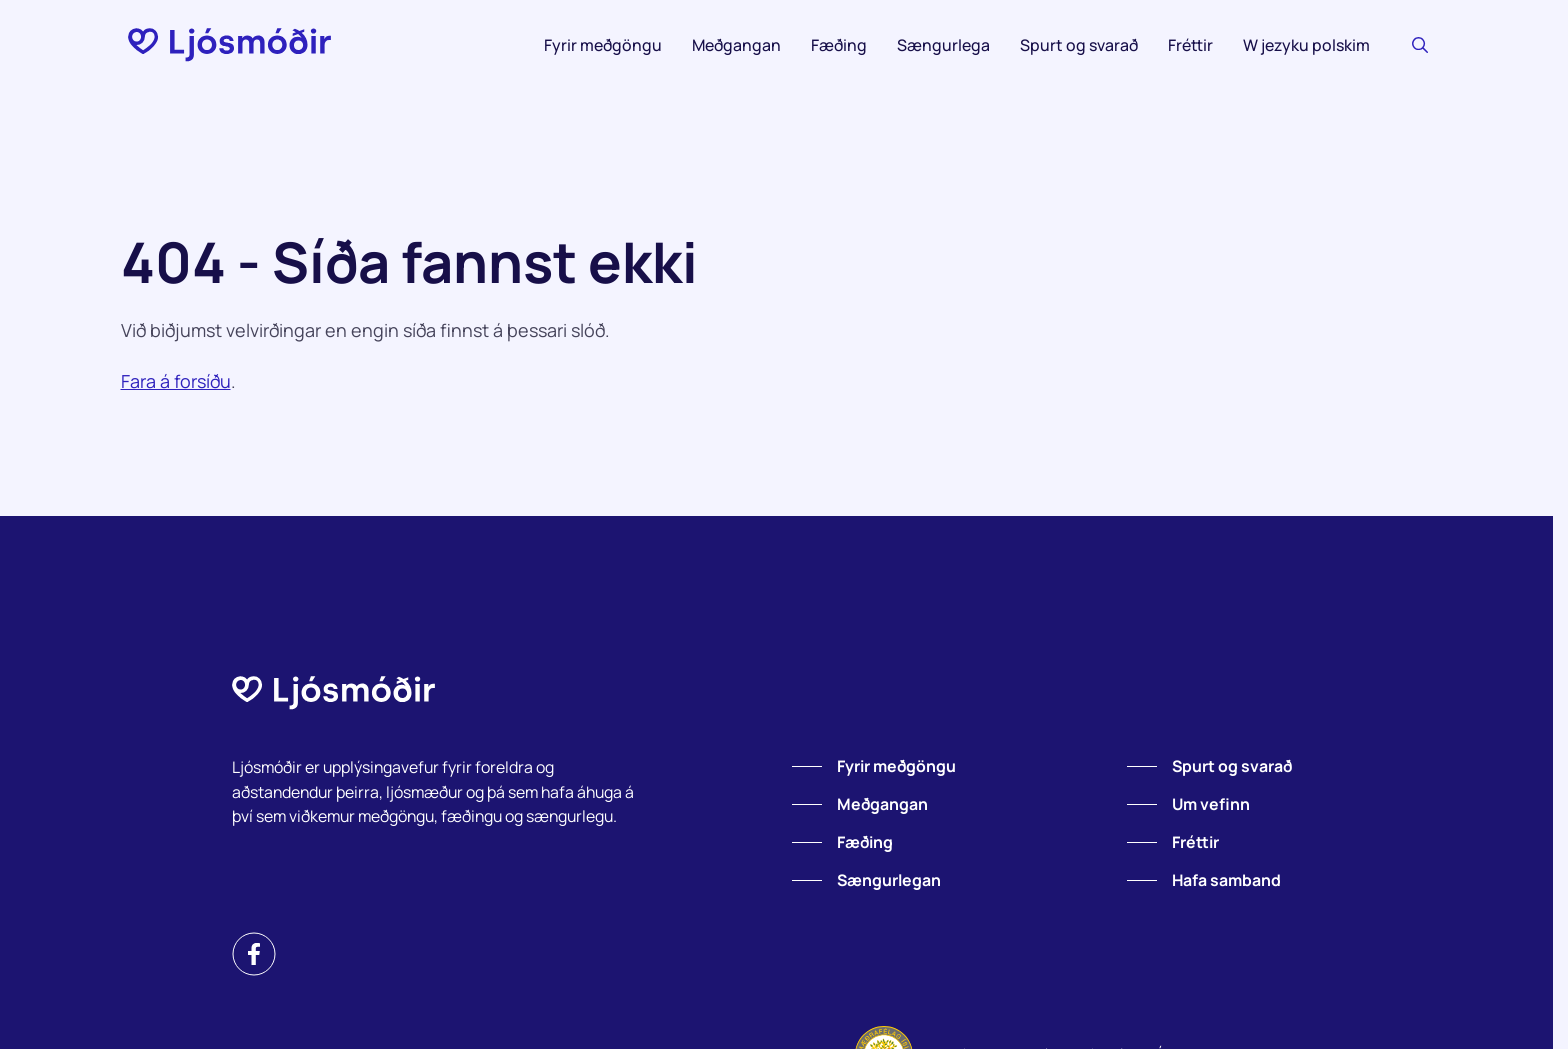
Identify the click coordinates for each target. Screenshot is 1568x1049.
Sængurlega (943, 45)
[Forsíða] (229, 45)
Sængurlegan (889, 880)
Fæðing (839, 45)
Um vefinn (1211, 804)
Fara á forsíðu (176, 381)
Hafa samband (1226, 880)
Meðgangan (736, 45)
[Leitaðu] (1420, 45)
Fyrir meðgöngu (603, 45)
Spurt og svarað (1079, 45)
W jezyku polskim (1306, 45)
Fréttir (1190, 45)
